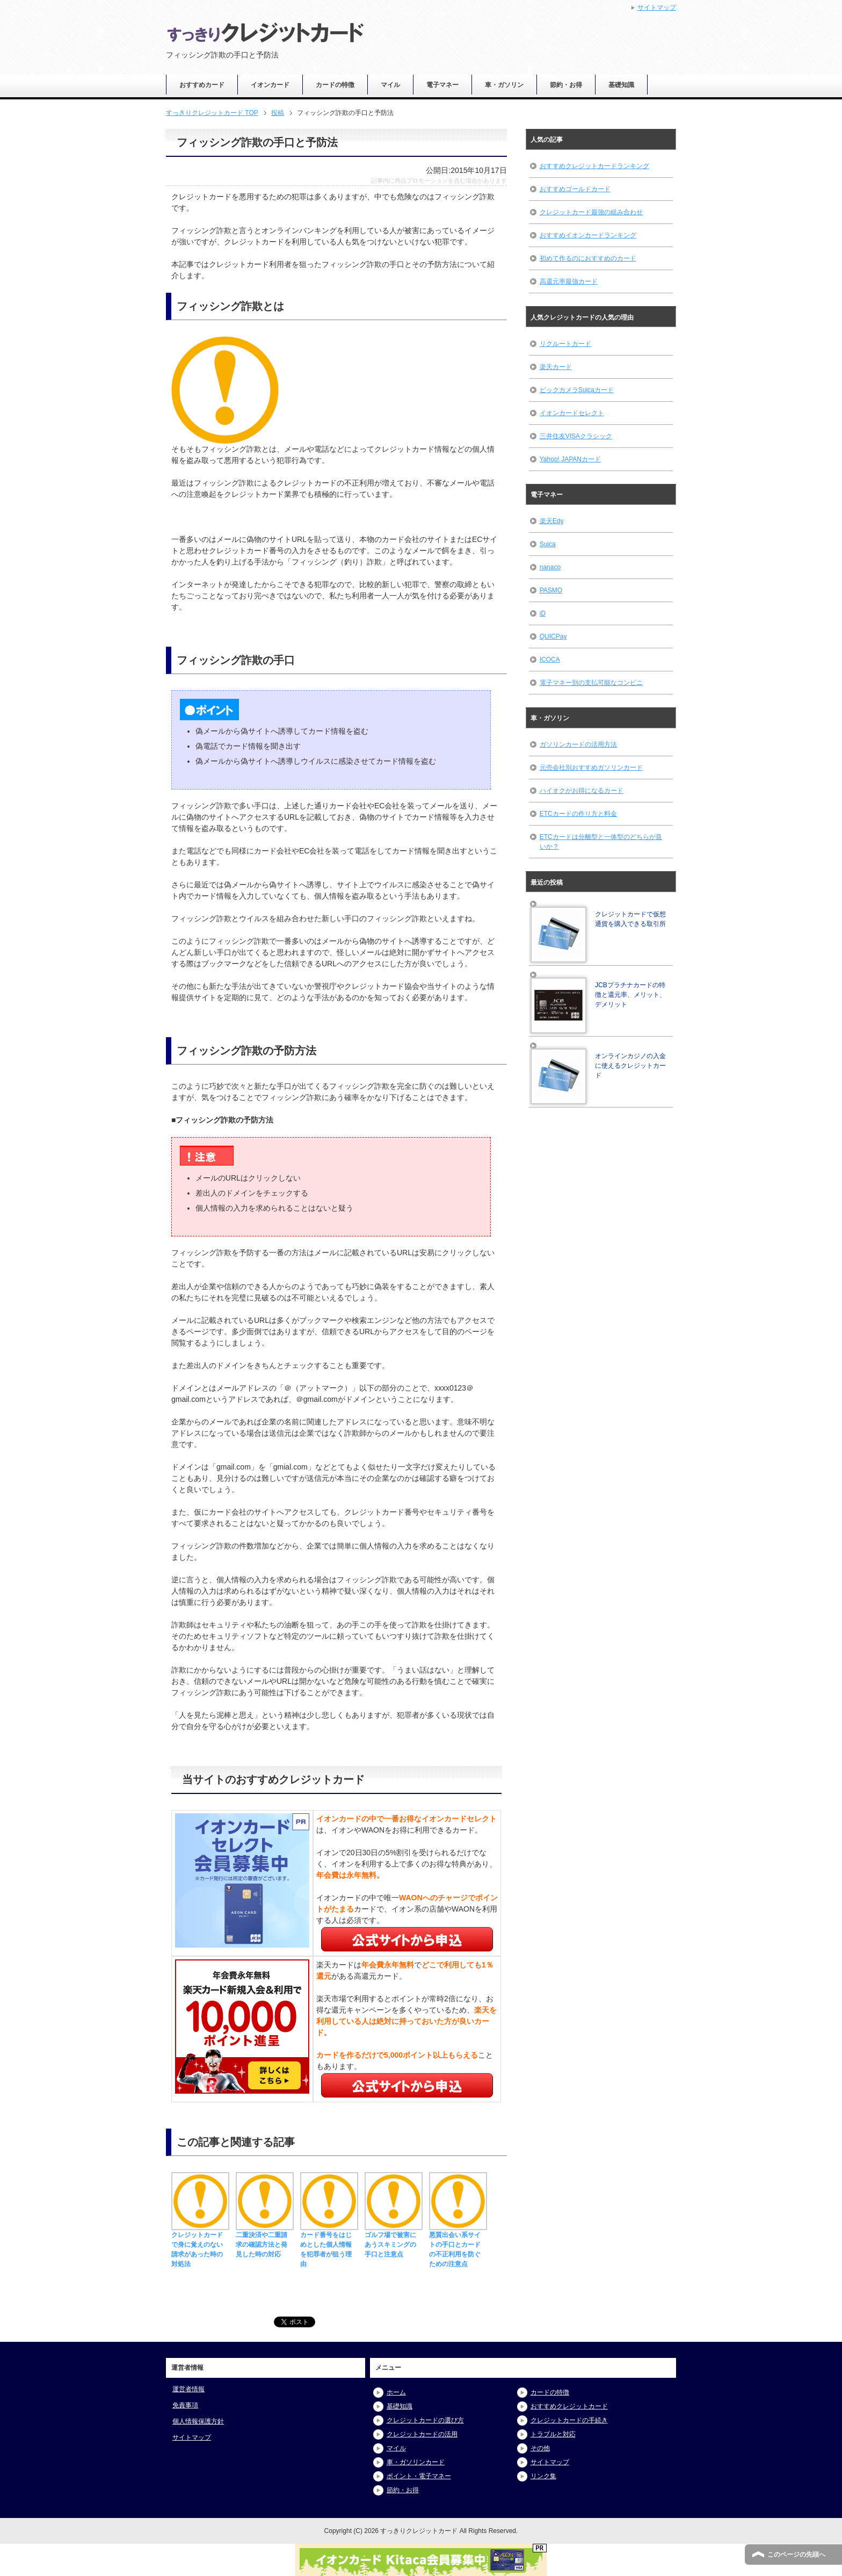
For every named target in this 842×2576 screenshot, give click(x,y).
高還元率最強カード (569, 281)
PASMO (551, 590)
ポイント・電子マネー (419, 2476)
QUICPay (553, 636)
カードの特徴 (335, 85)
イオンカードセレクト (572, 413)
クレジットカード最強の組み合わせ (591, 212)
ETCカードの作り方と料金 (578, 813)
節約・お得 (566, 85)
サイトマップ (191, 2437)
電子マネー (442, 85)
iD (543, 613)
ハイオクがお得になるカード (581, 790)
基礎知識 (621, 85)
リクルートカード (565, 344)
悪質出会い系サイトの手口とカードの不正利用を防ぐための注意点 (458, 2245)
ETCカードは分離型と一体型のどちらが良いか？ (601, 841)
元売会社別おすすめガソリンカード (591, 767)
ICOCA (550, 659)
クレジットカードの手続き (569, 2420)
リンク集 (543, 2476)
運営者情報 (188, 2389)
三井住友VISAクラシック (576, 436)
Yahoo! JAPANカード (570, 459)
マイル (390, 85)
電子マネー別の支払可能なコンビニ (591, 682)
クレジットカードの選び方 (425, 2420)
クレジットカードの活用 (422, 2434)
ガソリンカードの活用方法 (578, 744)
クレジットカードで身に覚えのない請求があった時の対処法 (200, 2245)
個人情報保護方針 (198, 2421)
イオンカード (270, 85)
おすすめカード (201, 85)
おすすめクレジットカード (569, 2406)
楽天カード (556, 367)
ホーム (396, 2392)
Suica (548, 544)
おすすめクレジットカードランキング (594, 166)
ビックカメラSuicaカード (577, 390)
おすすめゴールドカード (575, 189)
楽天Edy (552, 521)
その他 (540, 2448)
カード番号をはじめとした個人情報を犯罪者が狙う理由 (329, 2245)
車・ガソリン (504, 85)
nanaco (550, 567)
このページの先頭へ (796, 2554)
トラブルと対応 (553, 2434)
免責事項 (185, 2405)
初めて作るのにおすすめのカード (588, 258)
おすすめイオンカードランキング (588, 235)
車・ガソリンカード (416, 2462)
